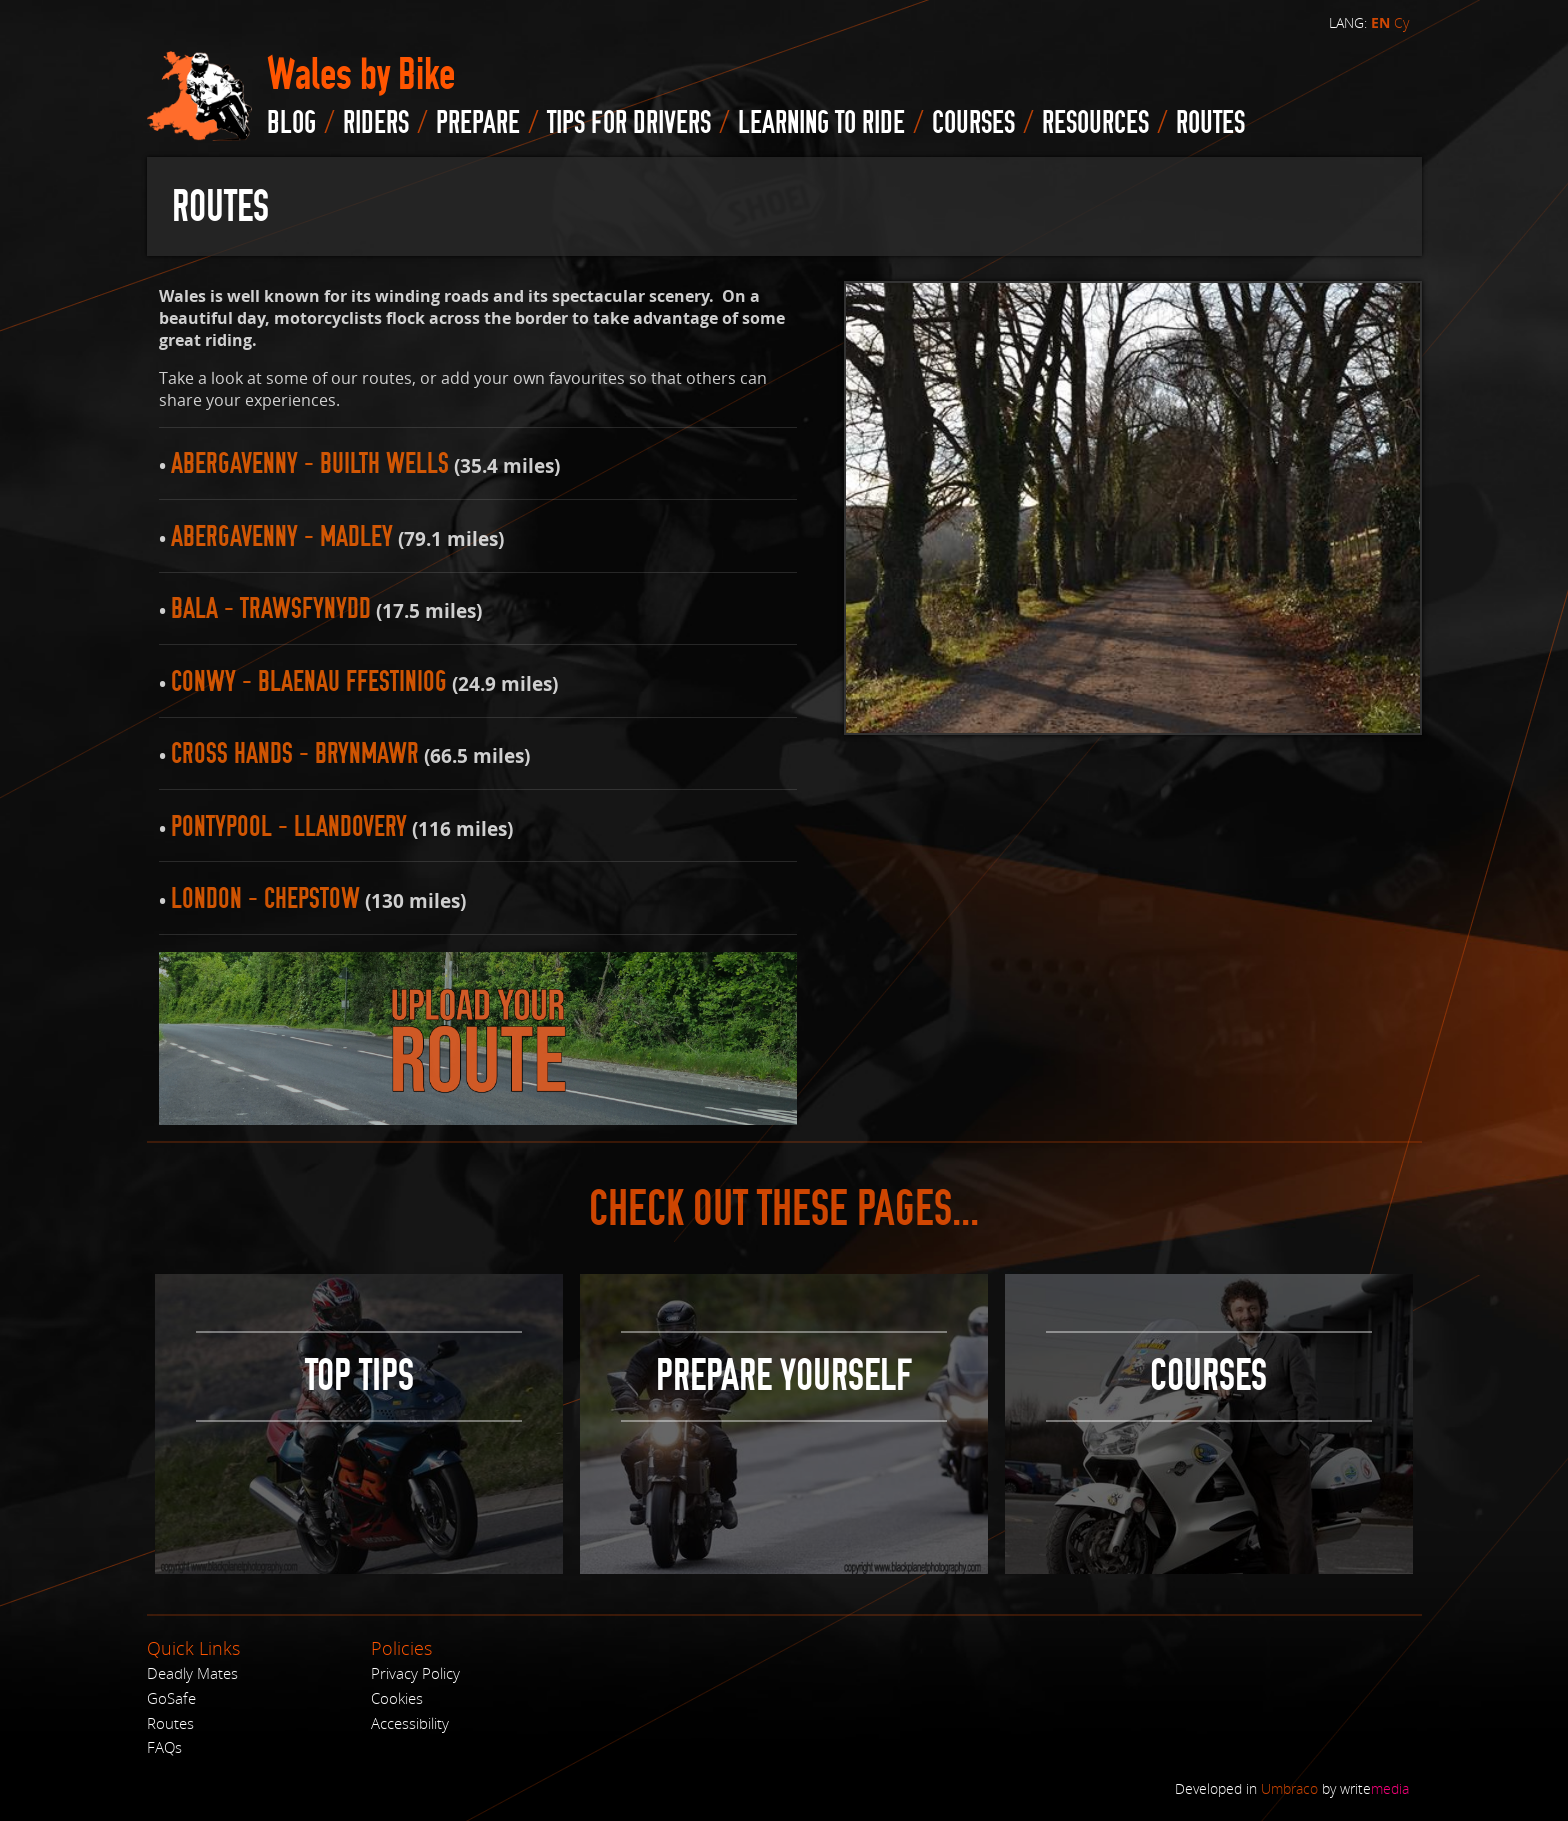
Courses (973, 123)
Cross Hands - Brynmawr (295, 753)
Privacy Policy (415, 1673)
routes (1210, 123)
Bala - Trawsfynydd (271, 608)
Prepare (478, 123)
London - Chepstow (265, 898)
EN (1380, 23)
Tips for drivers (629, 123)
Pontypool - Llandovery (289, 826)
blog (291, 123)
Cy (1401, 22)
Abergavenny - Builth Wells (310, 463)
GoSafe (171, 1698)
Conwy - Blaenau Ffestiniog (309, 681)
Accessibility (410, 1723)
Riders (376, 123)
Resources (1095, 123)
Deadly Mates (192, 1673)
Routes (170, 1723)
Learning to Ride (821, 123)
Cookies (397, 1698)
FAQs (164, 1747)
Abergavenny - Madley (282, 536)
